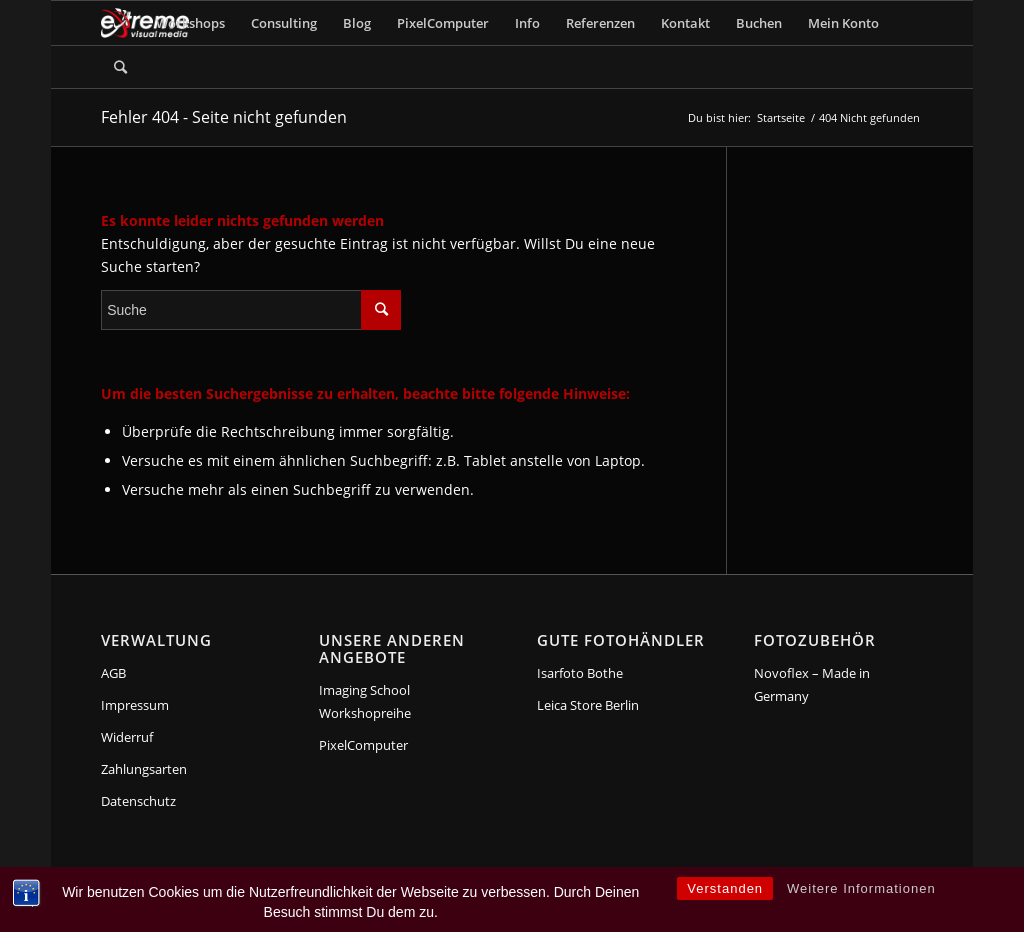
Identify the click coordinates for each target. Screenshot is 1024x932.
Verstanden (725, 888)
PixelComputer (363, 745)
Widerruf (127, 737)
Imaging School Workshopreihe (365, 701)
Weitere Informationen (861, 888)
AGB (113, 673)
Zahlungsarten (144, 769)
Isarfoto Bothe (580, 673)
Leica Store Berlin (588, 705)
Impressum (135, 705)
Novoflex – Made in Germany (812, 684)
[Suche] (120, 67)
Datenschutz (138, 801)
